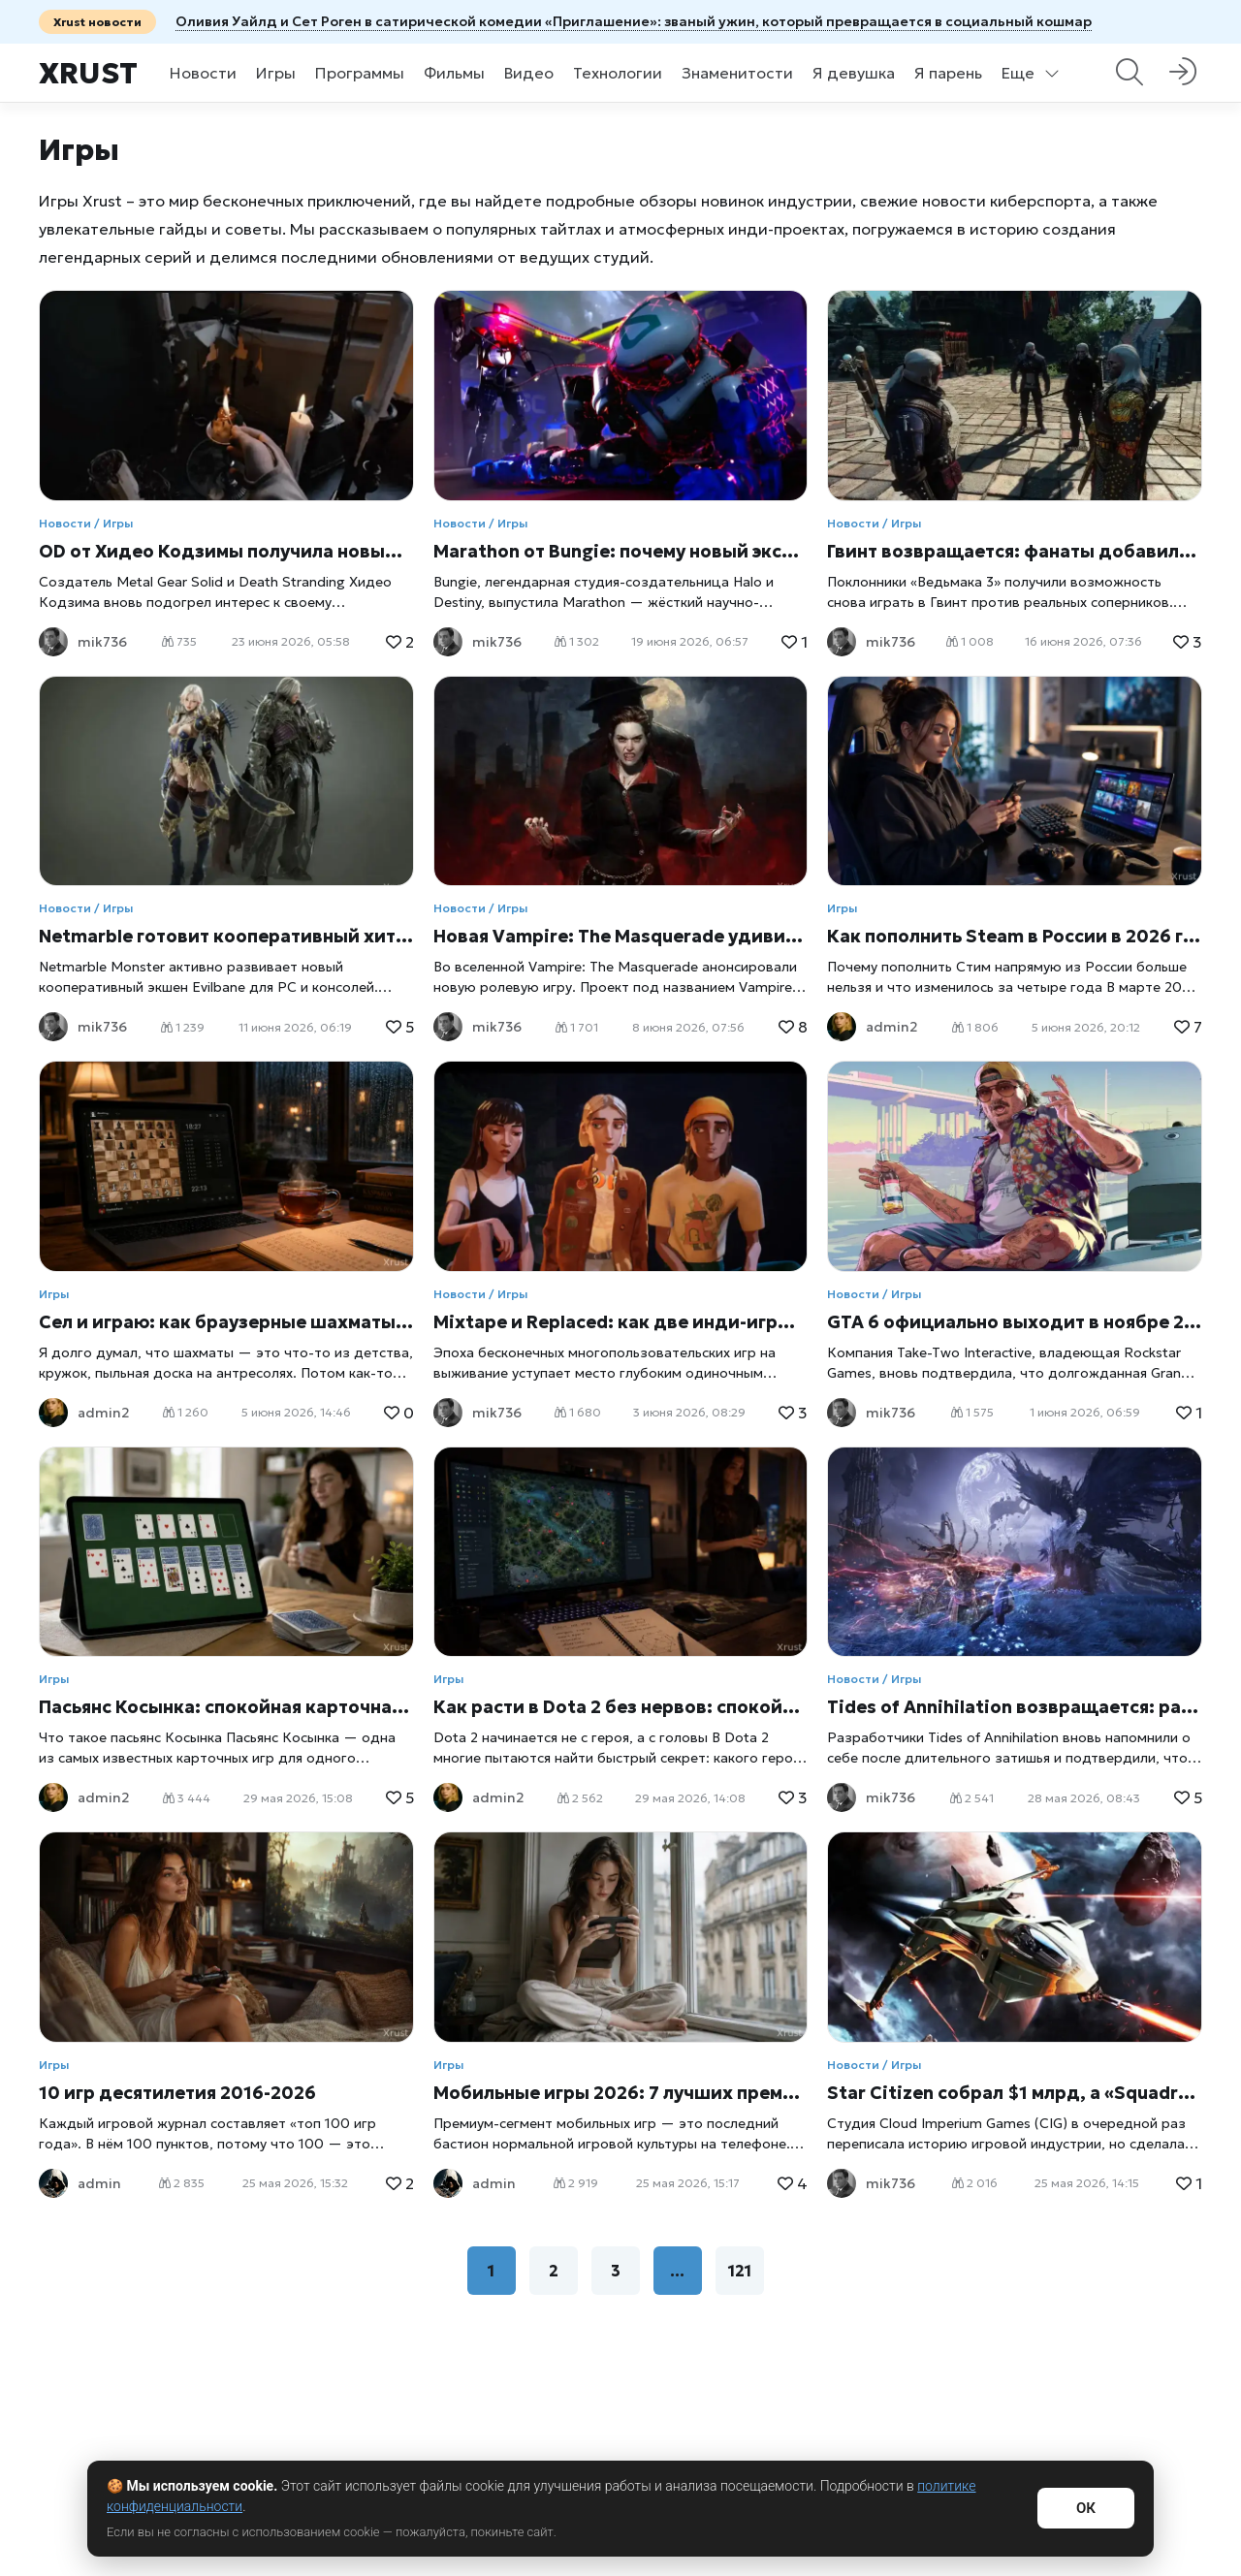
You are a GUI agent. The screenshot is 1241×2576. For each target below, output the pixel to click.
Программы (359, 72)
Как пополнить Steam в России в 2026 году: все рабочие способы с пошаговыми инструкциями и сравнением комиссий (1014, 936)
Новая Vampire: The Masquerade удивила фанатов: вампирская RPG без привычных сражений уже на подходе (621, 936)
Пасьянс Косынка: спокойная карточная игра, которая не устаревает (226, 1707)
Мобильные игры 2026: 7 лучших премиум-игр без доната (621, 2093)
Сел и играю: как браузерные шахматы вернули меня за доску (226, 1322)
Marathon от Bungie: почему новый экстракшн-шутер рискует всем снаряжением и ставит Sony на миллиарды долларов (621, 551)
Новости (203, 72)
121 (739, 2270)
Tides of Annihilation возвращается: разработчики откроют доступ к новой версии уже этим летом (1014, 1707)
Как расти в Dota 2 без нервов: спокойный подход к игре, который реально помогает (621, 1707)
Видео (529, 72)
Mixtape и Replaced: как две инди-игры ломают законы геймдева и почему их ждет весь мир (621, 1322)
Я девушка (853, 72)
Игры (276, 72)
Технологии (617, 72)
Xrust (88, 73)
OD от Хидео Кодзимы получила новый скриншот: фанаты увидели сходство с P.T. (226, 551)
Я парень (948, 72)
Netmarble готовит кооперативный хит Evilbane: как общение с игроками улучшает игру (226, 936)
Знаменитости (737, 72)
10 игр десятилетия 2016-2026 (177, 2093)
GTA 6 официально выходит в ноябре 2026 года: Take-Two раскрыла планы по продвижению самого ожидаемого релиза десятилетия (1014, 1322)
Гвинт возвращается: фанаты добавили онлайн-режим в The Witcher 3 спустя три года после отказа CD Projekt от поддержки (1014, 551)
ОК (1086, 2508)
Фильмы (454, 72)
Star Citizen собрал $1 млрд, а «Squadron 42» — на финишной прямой (1014, 2093)
